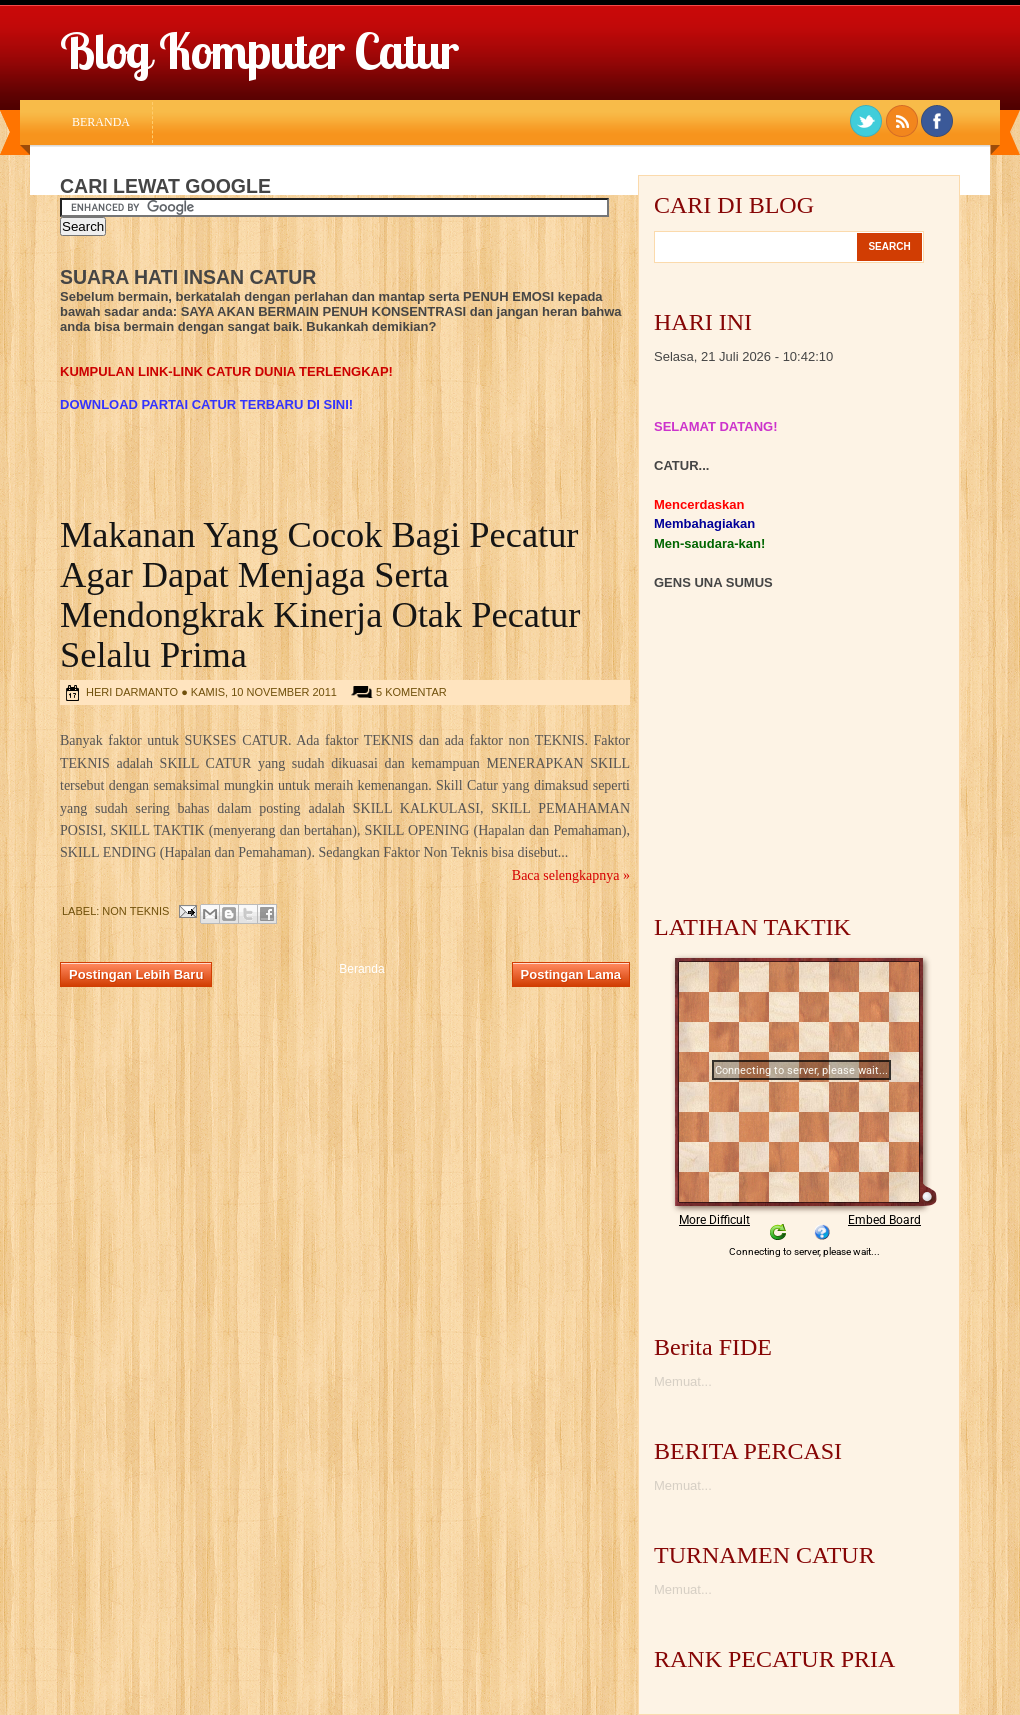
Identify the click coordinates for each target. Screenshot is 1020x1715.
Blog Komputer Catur (259, 50)
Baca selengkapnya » (571, 875)
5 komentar (411, 692)
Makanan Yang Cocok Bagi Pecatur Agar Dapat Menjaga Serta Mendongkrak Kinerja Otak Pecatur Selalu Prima (320, 595)
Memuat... (683, 1381)
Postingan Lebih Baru (136, 974)
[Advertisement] (294, 386)
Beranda (101, 122)
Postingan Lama (571, 974)
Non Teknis (135, 911)
